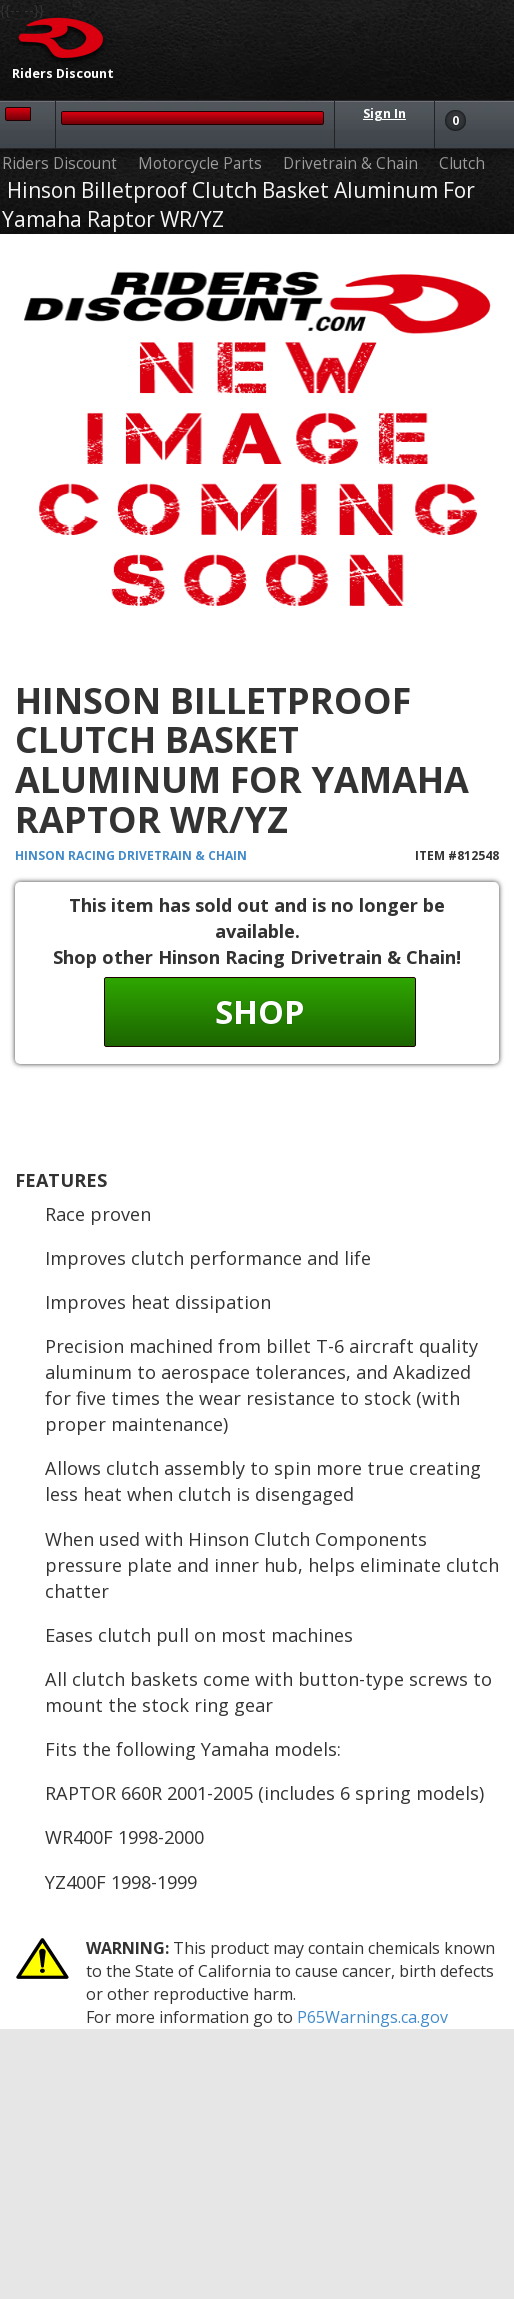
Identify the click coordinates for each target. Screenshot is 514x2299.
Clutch (462, 163)
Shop (259, 1011)
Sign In (384, 113)
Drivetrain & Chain (350, 163)
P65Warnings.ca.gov (372, 2017)
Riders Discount (59, 163)
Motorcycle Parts (200, 163)
